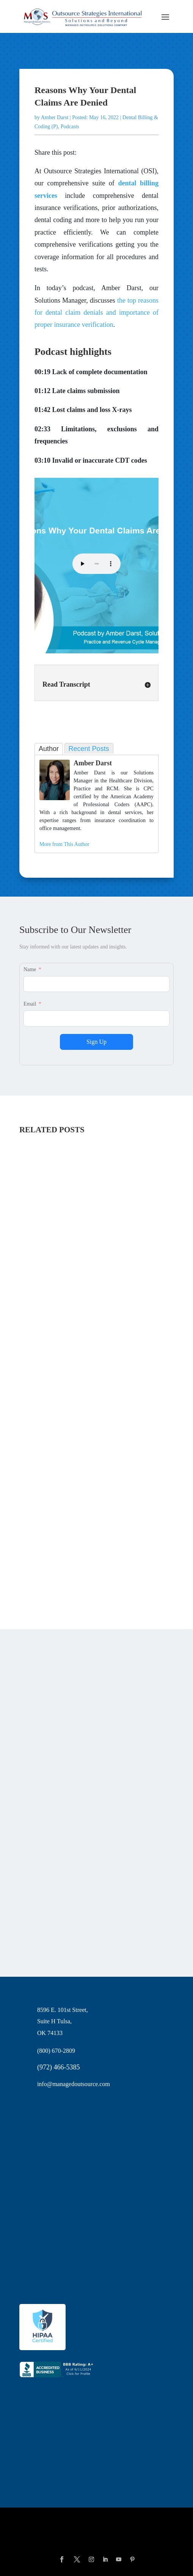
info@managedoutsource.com (73, 2084)
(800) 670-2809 (56, 2050)
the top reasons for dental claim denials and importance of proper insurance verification (96, 313)
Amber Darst (55, 117)
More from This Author (64, 844)
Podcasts (70, 126)
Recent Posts (89, 748)
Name (30, 969)
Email (30, 1004)
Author (49, 748)
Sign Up (96, 1041)
